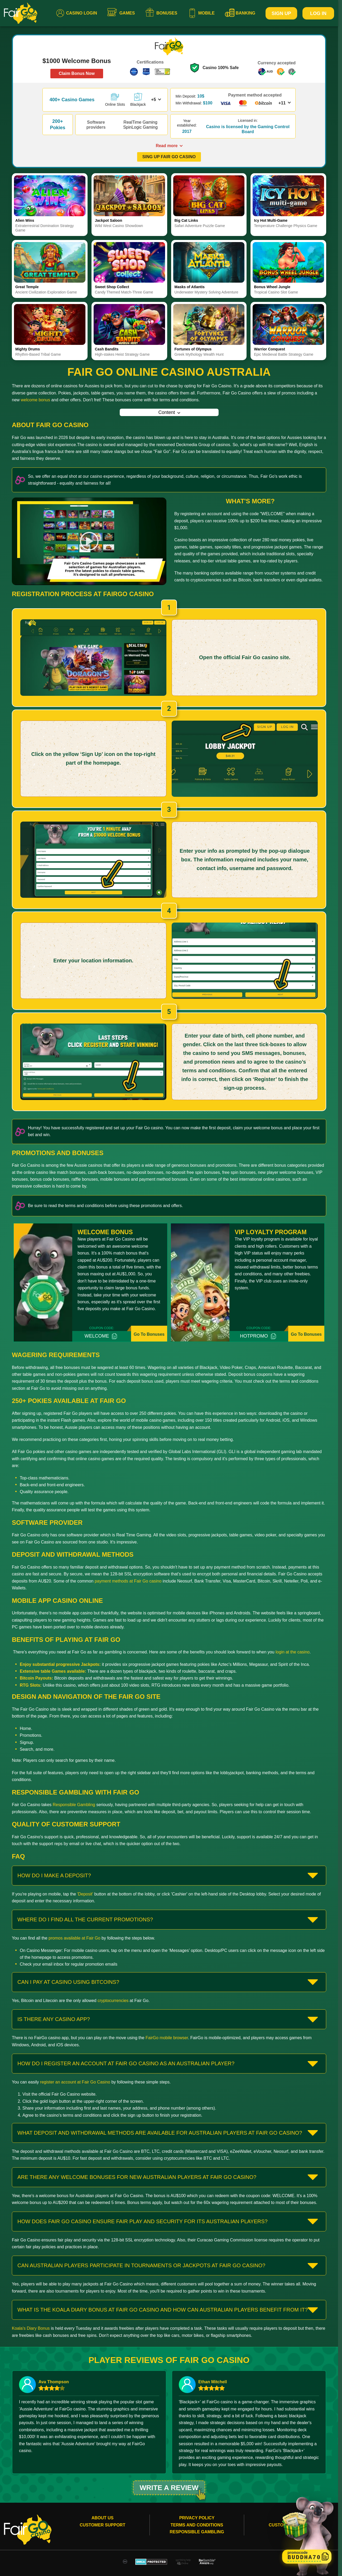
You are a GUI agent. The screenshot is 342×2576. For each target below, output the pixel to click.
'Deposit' (85, 1894)
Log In (318, 13)
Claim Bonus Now (77, 73)
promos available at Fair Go (74, 1938)
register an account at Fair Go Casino (75, 2082)
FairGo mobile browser (167, 2037)
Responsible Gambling (74, 1804)
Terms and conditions (197, 2530)
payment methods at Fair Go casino (128, 1581)
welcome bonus (35, 400)
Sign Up (281, 13)
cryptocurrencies (113, 2000)
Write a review (169, 2490)
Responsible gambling (197, 2537)
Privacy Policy (197, 2523)
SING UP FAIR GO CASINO (169, 157)
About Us (102, 2523)
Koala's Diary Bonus (31, 2328)
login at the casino (293, 1652)
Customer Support (102, 2530)
